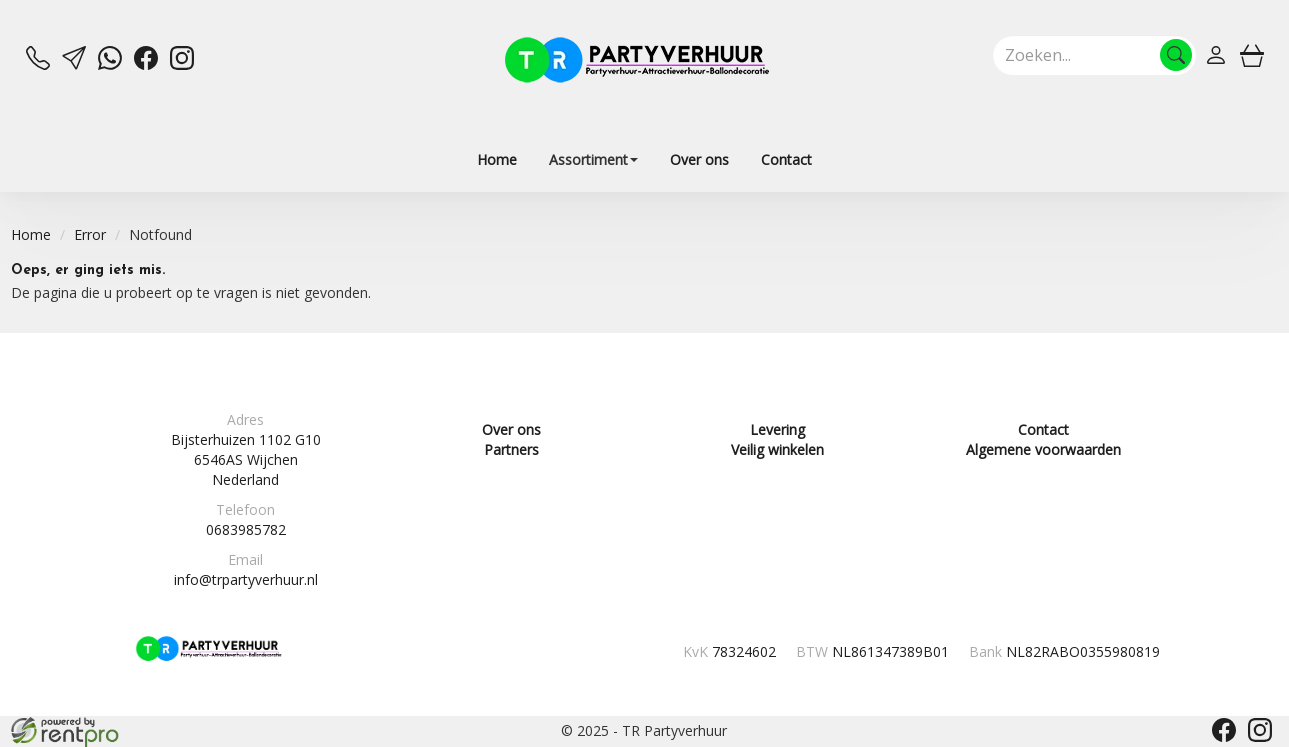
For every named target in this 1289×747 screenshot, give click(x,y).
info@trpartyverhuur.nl (246, 579)
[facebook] (146, 64)
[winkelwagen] (1252, 55)
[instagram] (182, 64)
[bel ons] (38, 64)
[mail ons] (74, 64)
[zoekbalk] (1094, 55)
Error (90, 234)
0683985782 (246, 529)
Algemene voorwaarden (1043, 449)
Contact (786, 159)
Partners (511, 449)
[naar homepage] (637, 60)
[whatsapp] (110, 64)
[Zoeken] (1176, 55)
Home (497, 159)
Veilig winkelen (777, 449)
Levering (777, 429)
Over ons (699, 159)
